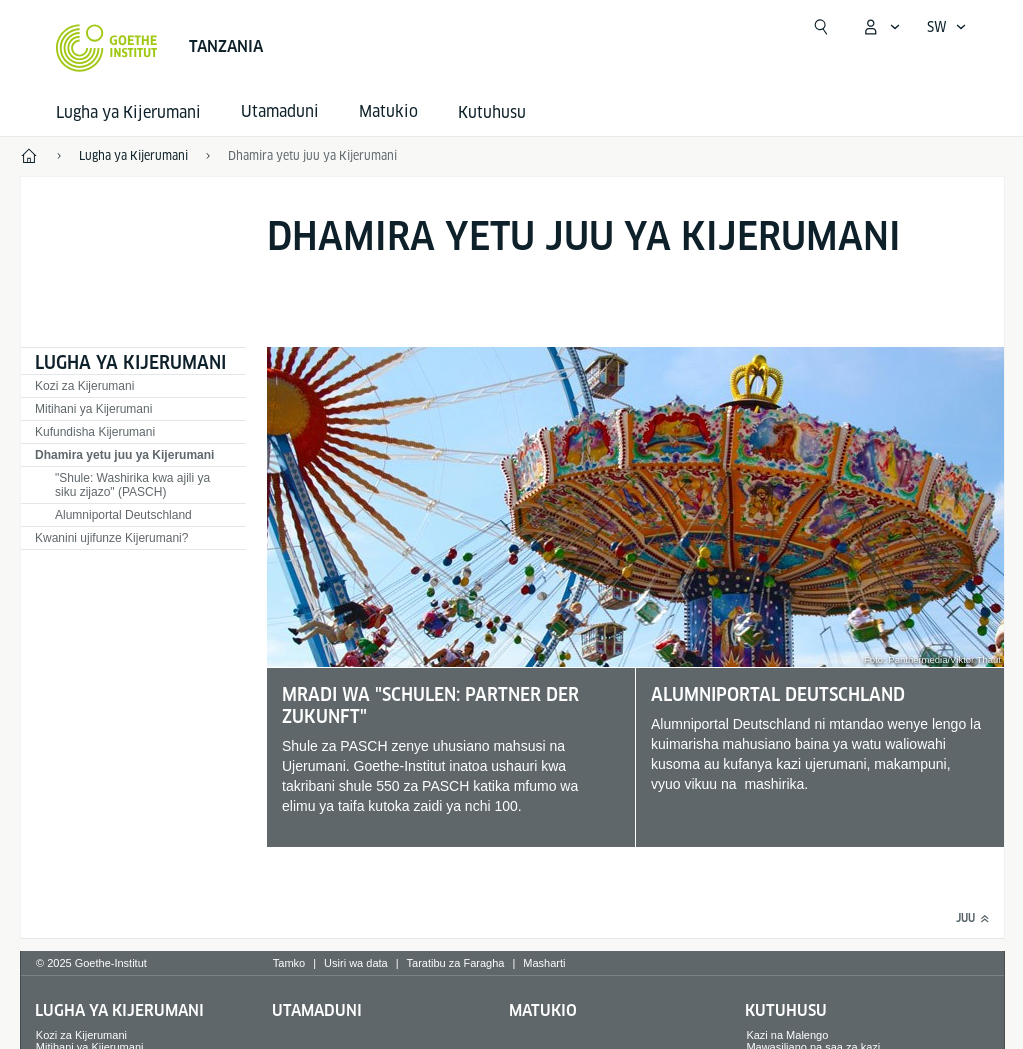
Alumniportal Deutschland (123, 515)
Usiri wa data (356, 963)
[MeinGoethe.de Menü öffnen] (881, 27)
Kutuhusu (492, 112)
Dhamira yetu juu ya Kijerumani (312, 155)
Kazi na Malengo (787, 1035)
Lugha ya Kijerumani (128, 112)
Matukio (543, 1010)
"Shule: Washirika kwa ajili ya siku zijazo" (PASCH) (132, 485)
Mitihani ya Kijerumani (93, 409)
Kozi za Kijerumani (84, 386)
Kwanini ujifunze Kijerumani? (111, 538)
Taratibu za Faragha (456, 963)
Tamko (289, 963)
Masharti (544, 963)
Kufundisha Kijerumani (95, 432)
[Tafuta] (821, 27)
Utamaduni (317, 1010)
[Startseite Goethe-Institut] (106, 48)
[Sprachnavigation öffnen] (947, 27)
